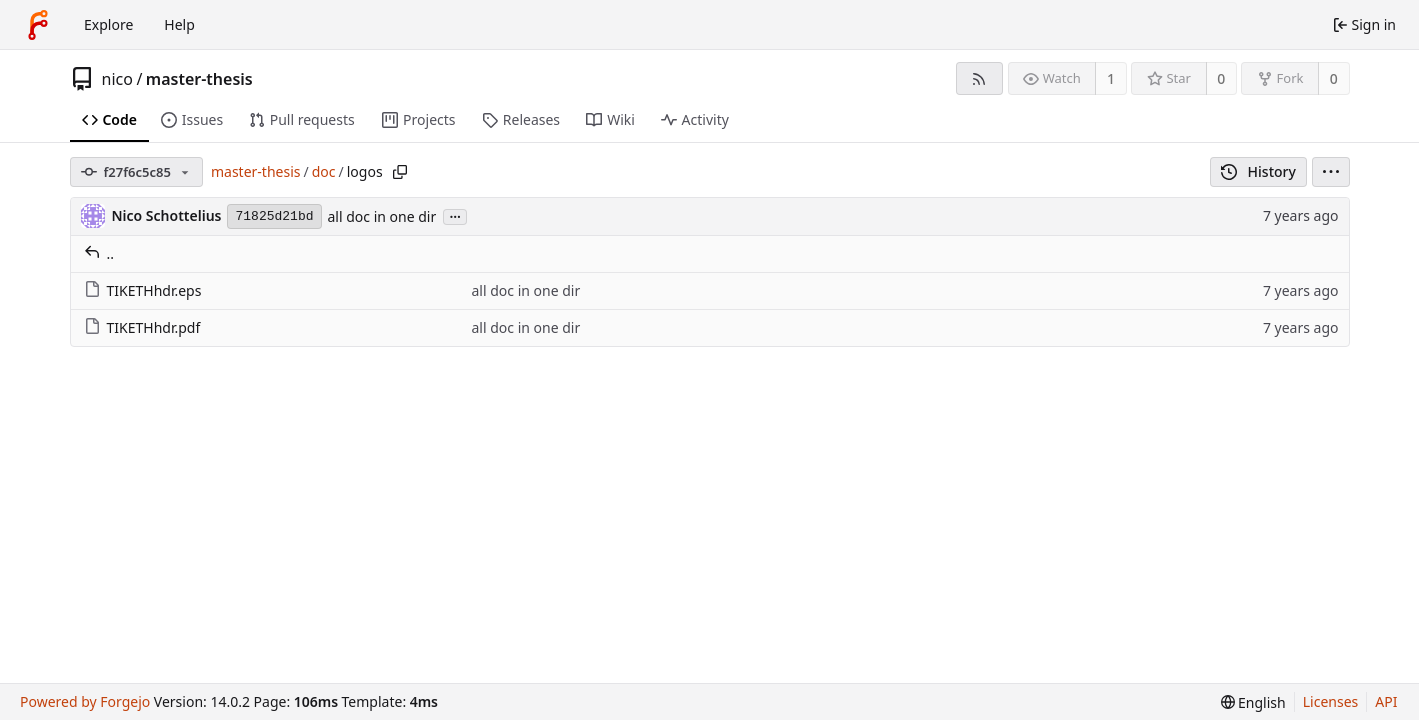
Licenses (1331, 701)
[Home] (38, 25)
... (455, 215)
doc (324, 171)
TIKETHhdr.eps (143, 290)
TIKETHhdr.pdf (142, 327)
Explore (108, 24)
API (1386, 701)
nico (117, 79)
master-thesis (199, 79)
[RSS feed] (979, 78)
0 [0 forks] (1334, 78)
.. (99, 253)
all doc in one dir (382, 216)
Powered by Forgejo (85, 701)
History (1258, 171)
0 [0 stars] (1221, 78)
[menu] (1331, 172)
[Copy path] (400, 172)
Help (179, 24)
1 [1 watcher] (1111, 78)
